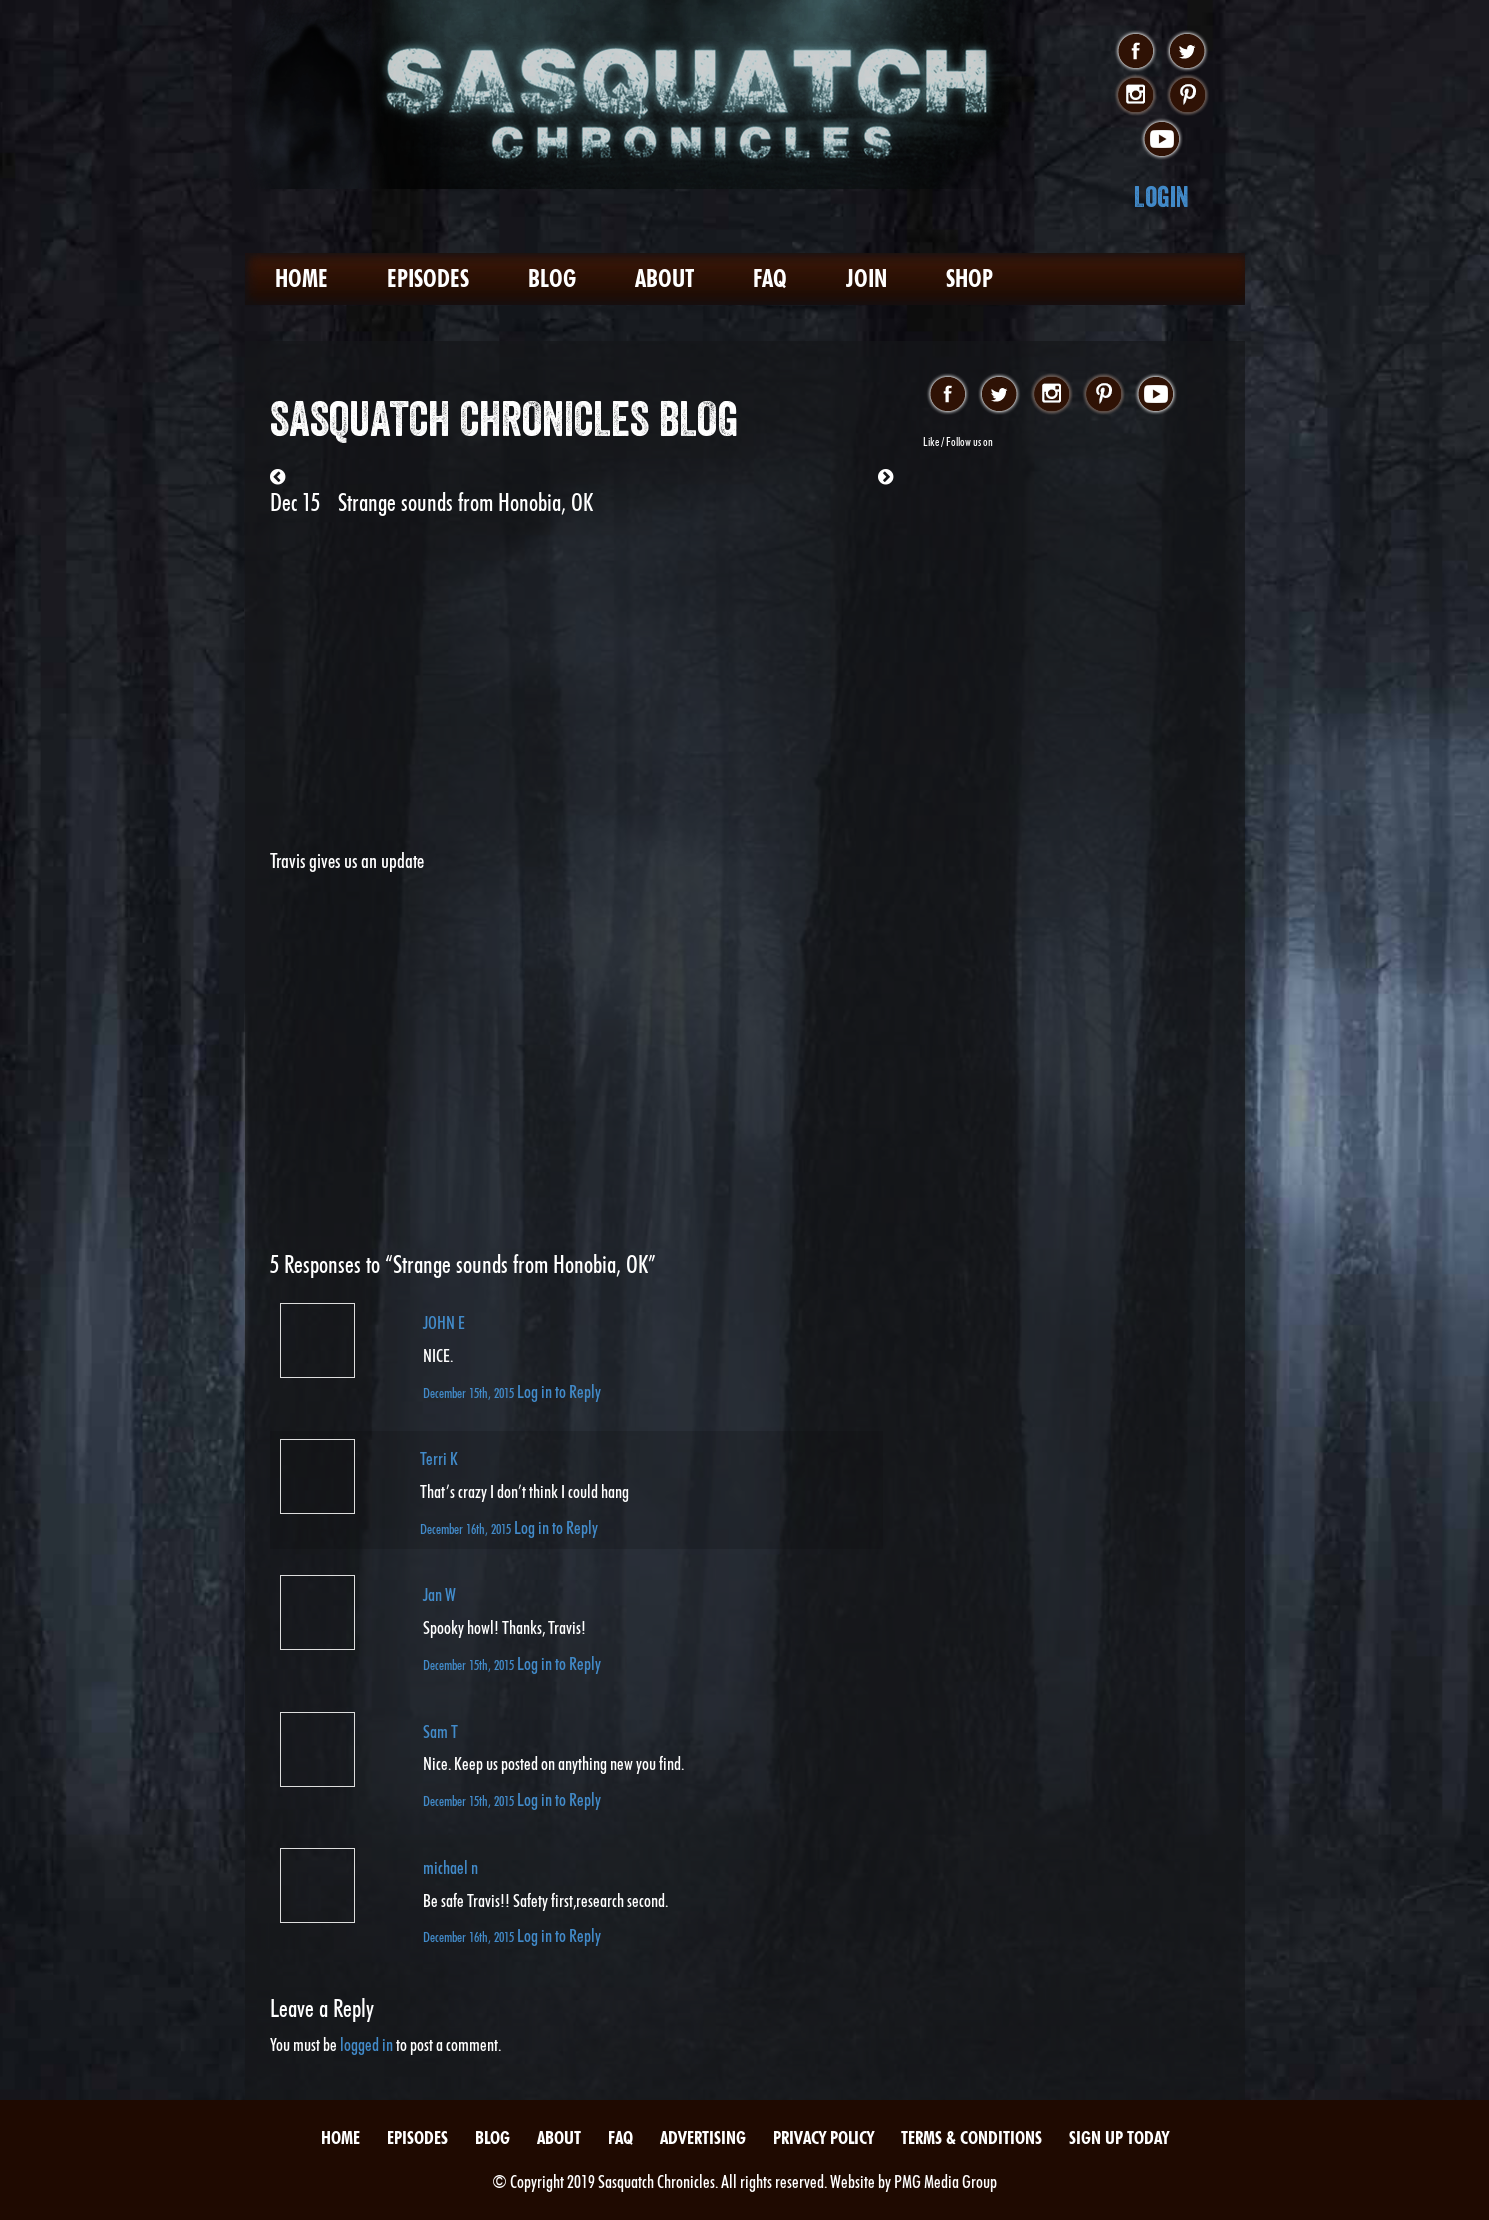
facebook (1135, 52)
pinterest (1187, 96)
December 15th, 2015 (470, 1392)
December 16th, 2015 (467, 1528)
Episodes (428, 278)
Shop (969, 278)
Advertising (703, 2137)
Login (1161, 196)
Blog (552, 278)
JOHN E (444, 1322)
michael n (450, 1867)
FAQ (770, 278)
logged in (366, 2044)
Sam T (440, 1731)
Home (301, 278)
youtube (1161, 140)
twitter (1187, 52)
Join (866, 278)
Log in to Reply (559, 1391)
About (664, 278)
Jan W (439, 1594)
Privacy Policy (823, 2137)
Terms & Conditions (971, 2137)
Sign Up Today (1119, 2137)
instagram (1135, 96)
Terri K (439, 1458)
